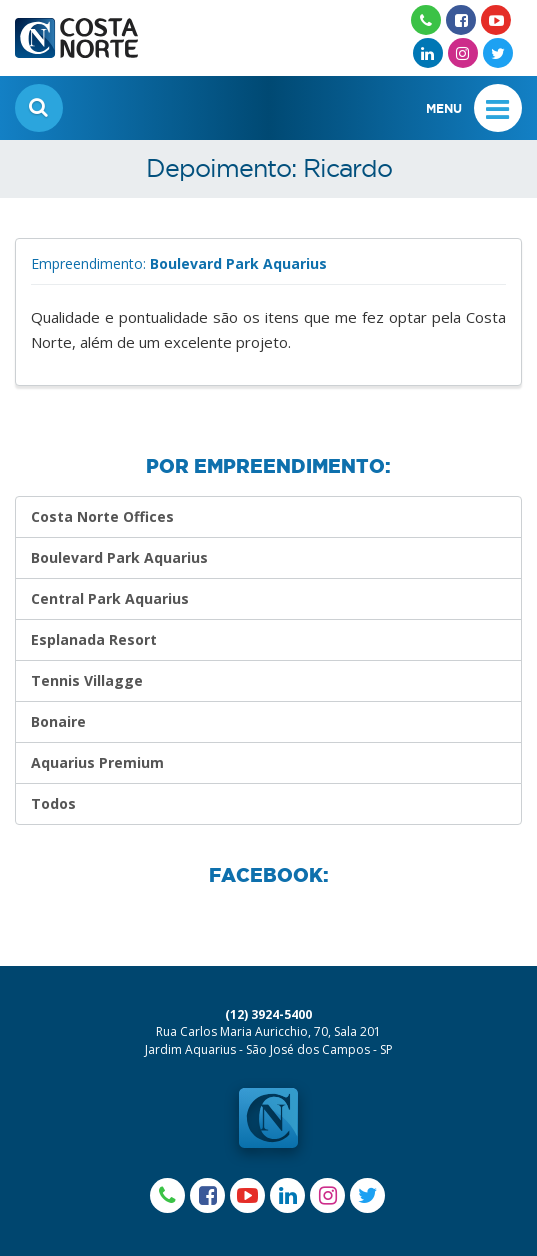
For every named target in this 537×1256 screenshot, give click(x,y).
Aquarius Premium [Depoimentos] (97, 762)
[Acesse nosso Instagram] (463, 53)
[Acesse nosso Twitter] (498, 53)
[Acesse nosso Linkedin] (428, 53)
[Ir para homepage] (76, 29)
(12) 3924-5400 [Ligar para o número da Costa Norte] (268, 1014)
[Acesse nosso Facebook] (461, 20)
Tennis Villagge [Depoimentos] (87, 680)
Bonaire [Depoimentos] (58, 721)
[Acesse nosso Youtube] (496, 20)
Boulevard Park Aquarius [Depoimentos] (119, 557)
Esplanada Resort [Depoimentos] (94, 639)
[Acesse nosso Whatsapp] (426, 20)
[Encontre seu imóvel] (39, 108)
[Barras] (498, 108)
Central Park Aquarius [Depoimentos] (110, 598)
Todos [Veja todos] (53, 803)
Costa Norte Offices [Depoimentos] (102, 516)
